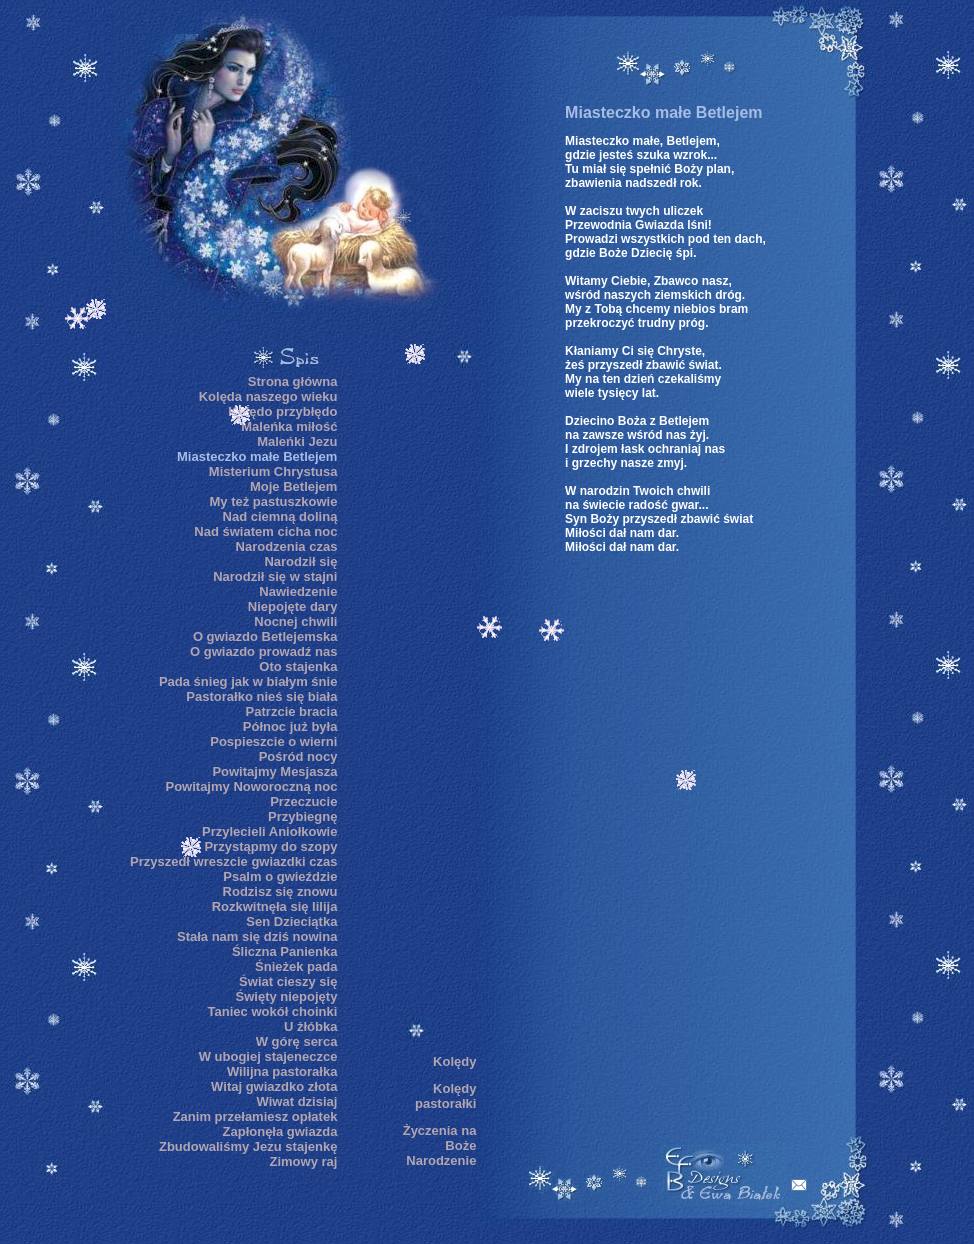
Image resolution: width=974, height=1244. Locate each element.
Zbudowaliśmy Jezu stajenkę (248, 1146)
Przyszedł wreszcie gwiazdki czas (233, 861)
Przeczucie (303, 801)
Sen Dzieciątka (291, 921)
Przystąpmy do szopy (270, 846)
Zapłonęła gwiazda (280, 1131)
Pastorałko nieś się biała (261, 696)
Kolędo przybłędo (282, 411)
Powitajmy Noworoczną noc (251, 786)
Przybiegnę (302, 816)
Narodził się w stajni (275, 576)
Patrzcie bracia (292, 711)
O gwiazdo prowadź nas (263, 651)
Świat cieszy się (288, 981)
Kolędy (454, 1061)
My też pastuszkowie (274, 501)
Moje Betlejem (293, 486)
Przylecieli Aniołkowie (269, 831)
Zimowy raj (303, 1161)
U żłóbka (310, 1026)
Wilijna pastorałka (282, 1071)
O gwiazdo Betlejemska (265, 636)
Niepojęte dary (293, 606)
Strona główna (293, 381)
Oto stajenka (298, 666)
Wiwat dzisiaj (297, 1101)
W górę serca (297, 1041)
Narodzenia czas (287, 546)
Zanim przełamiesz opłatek (255, 1116)
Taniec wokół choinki (273, 1011)
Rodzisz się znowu (280, 891)
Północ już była (290, 726)
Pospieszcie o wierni (273, 741)
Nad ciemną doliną (280, 516)
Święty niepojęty (287, 996)
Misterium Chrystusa (273, 471)
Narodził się (300, 561)
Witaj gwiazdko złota (274, 1086)
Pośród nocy (298, 756)
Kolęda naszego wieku (268, 396)
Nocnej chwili (295, 621)
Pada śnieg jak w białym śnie (248, 681)
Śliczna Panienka (285, 951)
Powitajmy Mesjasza (274, 771)
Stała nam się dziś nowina (257, 936)
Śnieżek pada (296, 966)
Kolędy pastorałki (445, 1096)
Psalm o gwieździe (280, 876)
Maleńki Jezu (297, 441)
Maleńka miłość (289, 426)
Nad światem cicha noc (265, 531)
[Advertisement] (416, 706)
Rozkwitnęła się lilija (275, 906)
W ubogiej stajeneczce (268, 1056)
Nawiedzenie (298, 591)
